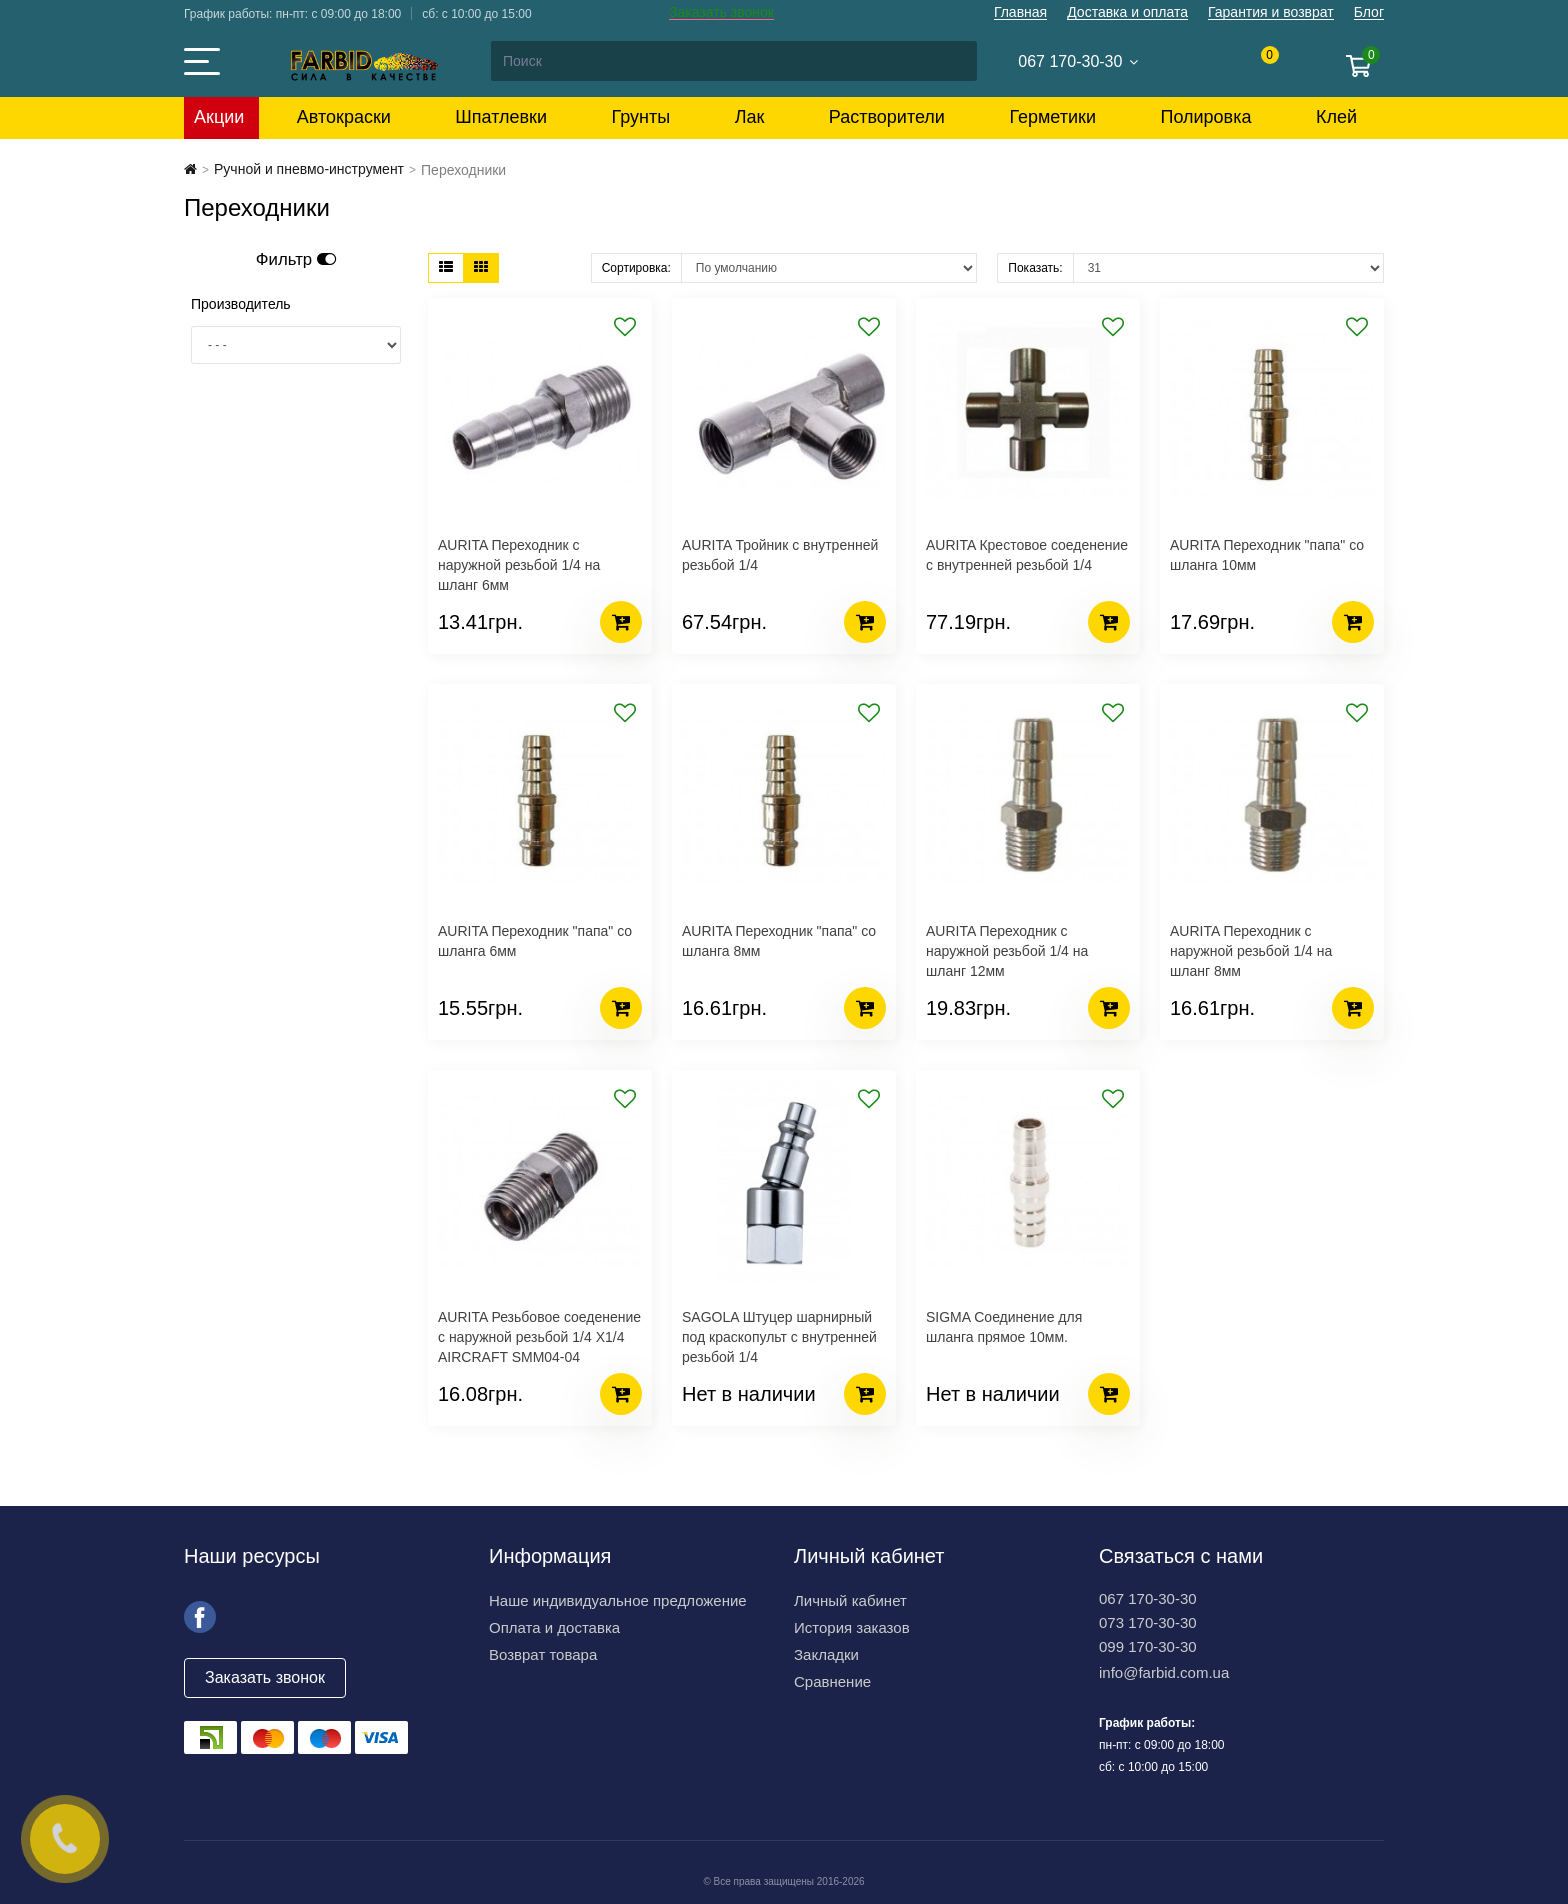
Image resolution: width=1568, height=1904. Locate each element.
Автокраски (344, 117)
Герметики (1052, 117)
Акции (219, 117)
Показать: (1035, 268)
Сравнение (832, 1681)
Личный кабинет (850, 1600)
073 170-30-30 (1148, 1622)
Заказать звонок (721, 12)
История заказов (852, 1627)
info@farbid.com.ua (1164, 1672)
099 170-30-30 (1148, 1646)
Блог (1369, 12)
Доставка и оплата (1127, 12)
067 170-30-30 (1148, 1598)
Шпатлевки (501, 117)
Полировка (1205, 117)
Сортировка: (636, 268)
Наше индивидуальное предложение (618, 1600)
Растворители (887, 117)
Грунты (641, 117)
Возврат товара (543, 1654)
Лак (750, 117)
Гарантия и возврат (1271, 12)
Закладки (826, 1654)
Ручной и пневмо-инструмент (309, 169)
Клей (1336, 117)
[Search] (733, 61)
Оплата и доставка (554, 1627)
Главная (1020, 12)
